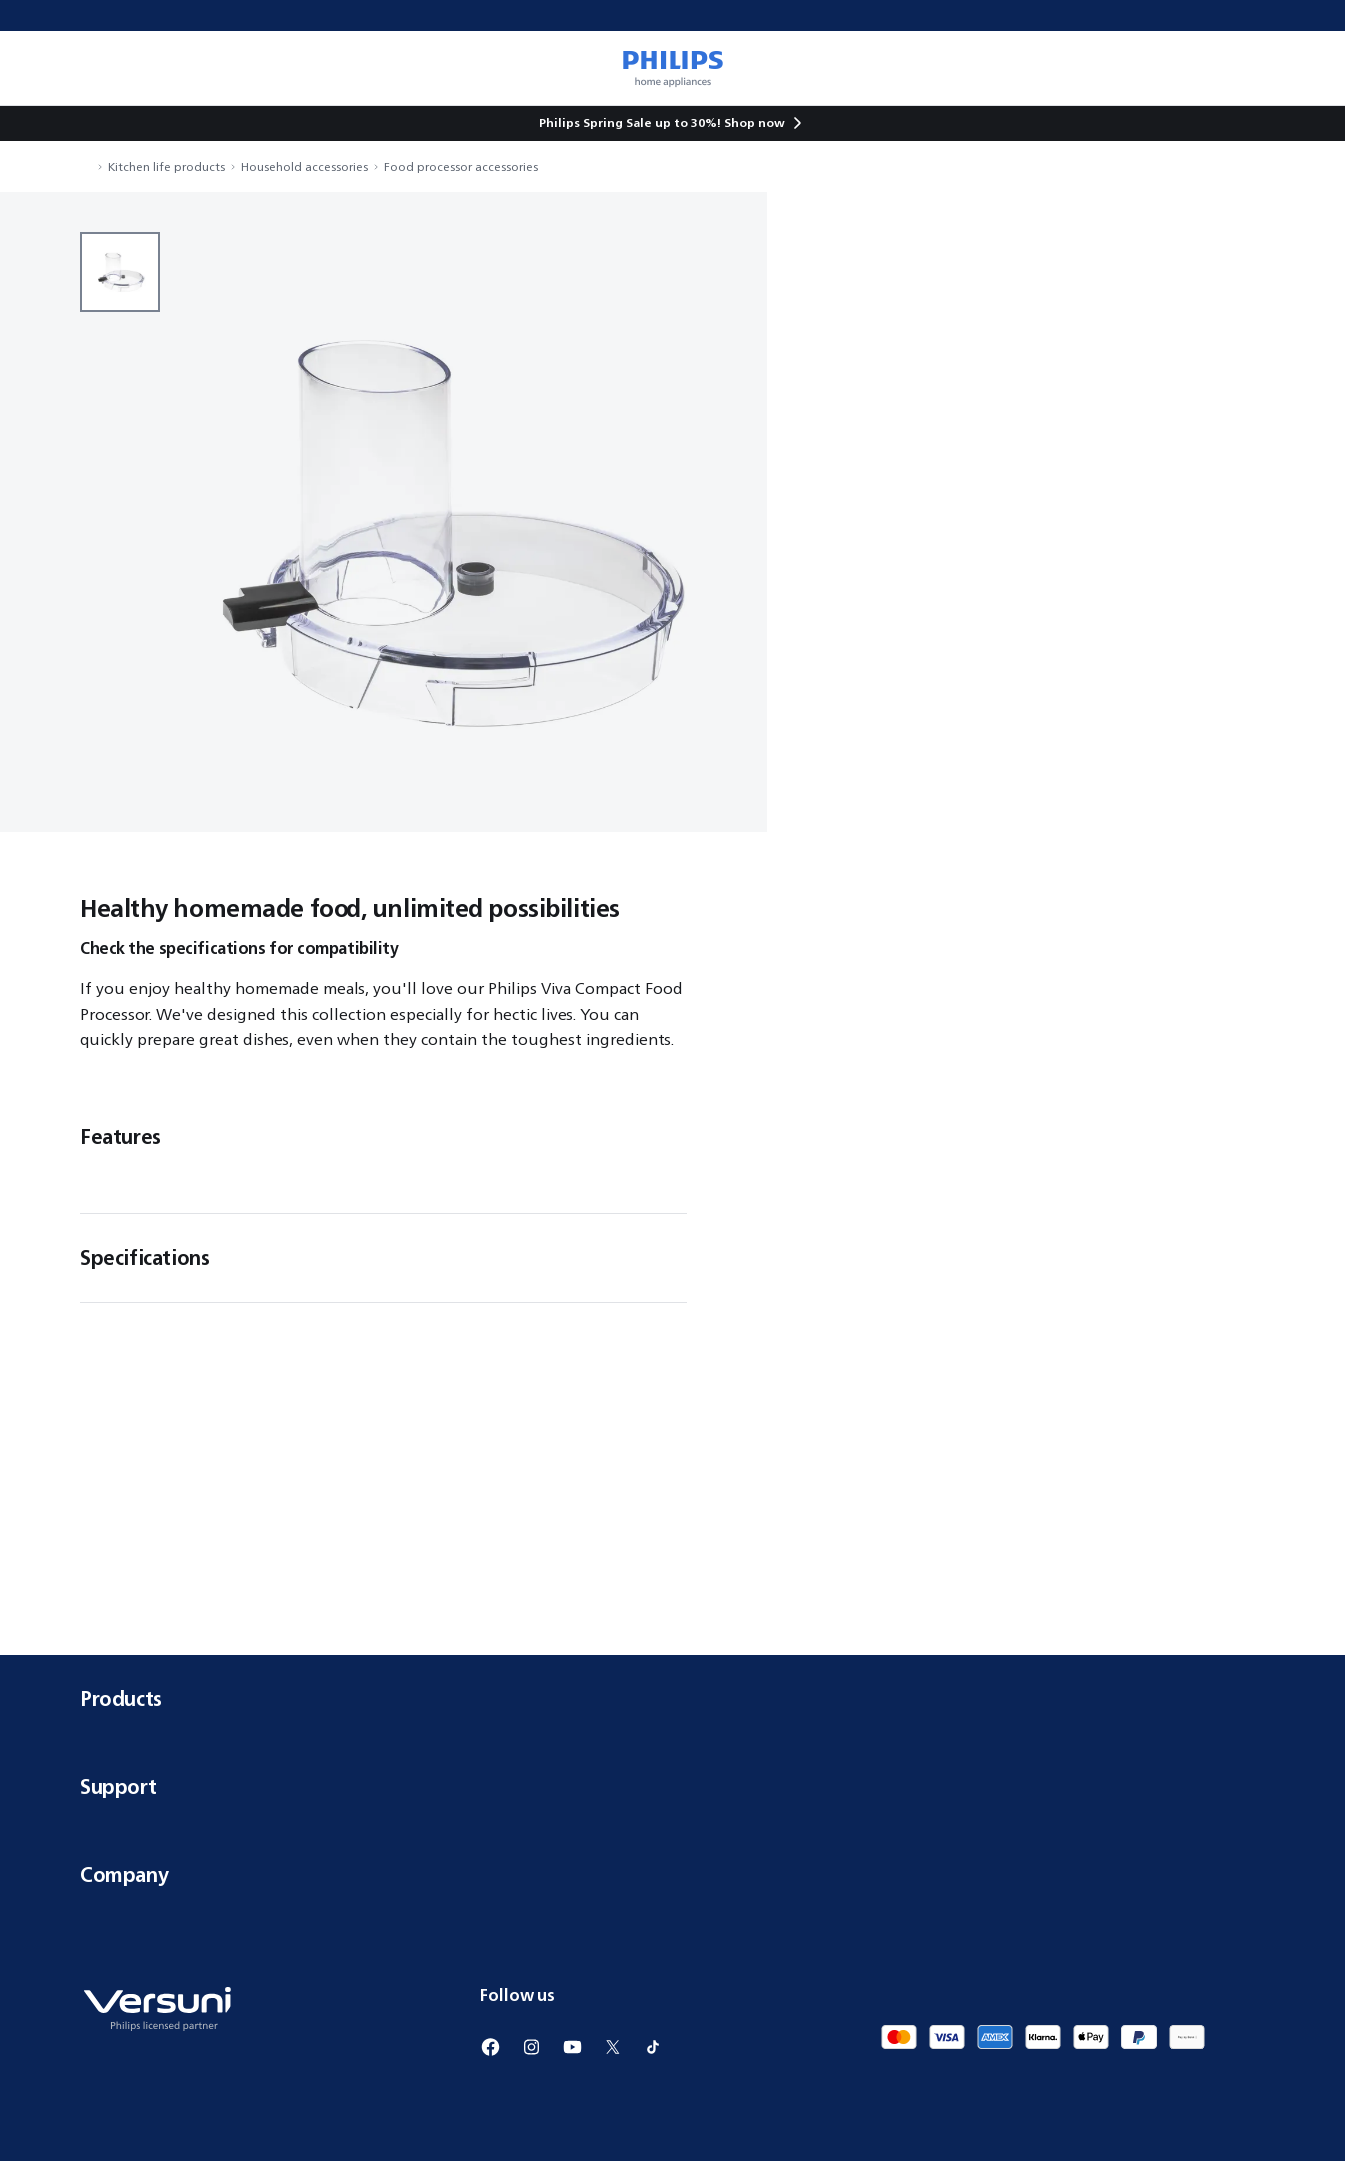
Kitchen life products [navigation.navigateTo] (166, 166)
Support (672, 1786)
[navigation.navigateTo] (86, 166)
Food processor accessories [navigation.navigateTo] (461, 166)
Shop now (754, 122)
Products (672, 1698)
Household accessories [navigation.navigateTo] (304, 166)
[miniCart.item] (1301, 68)
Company (672, 1874)
